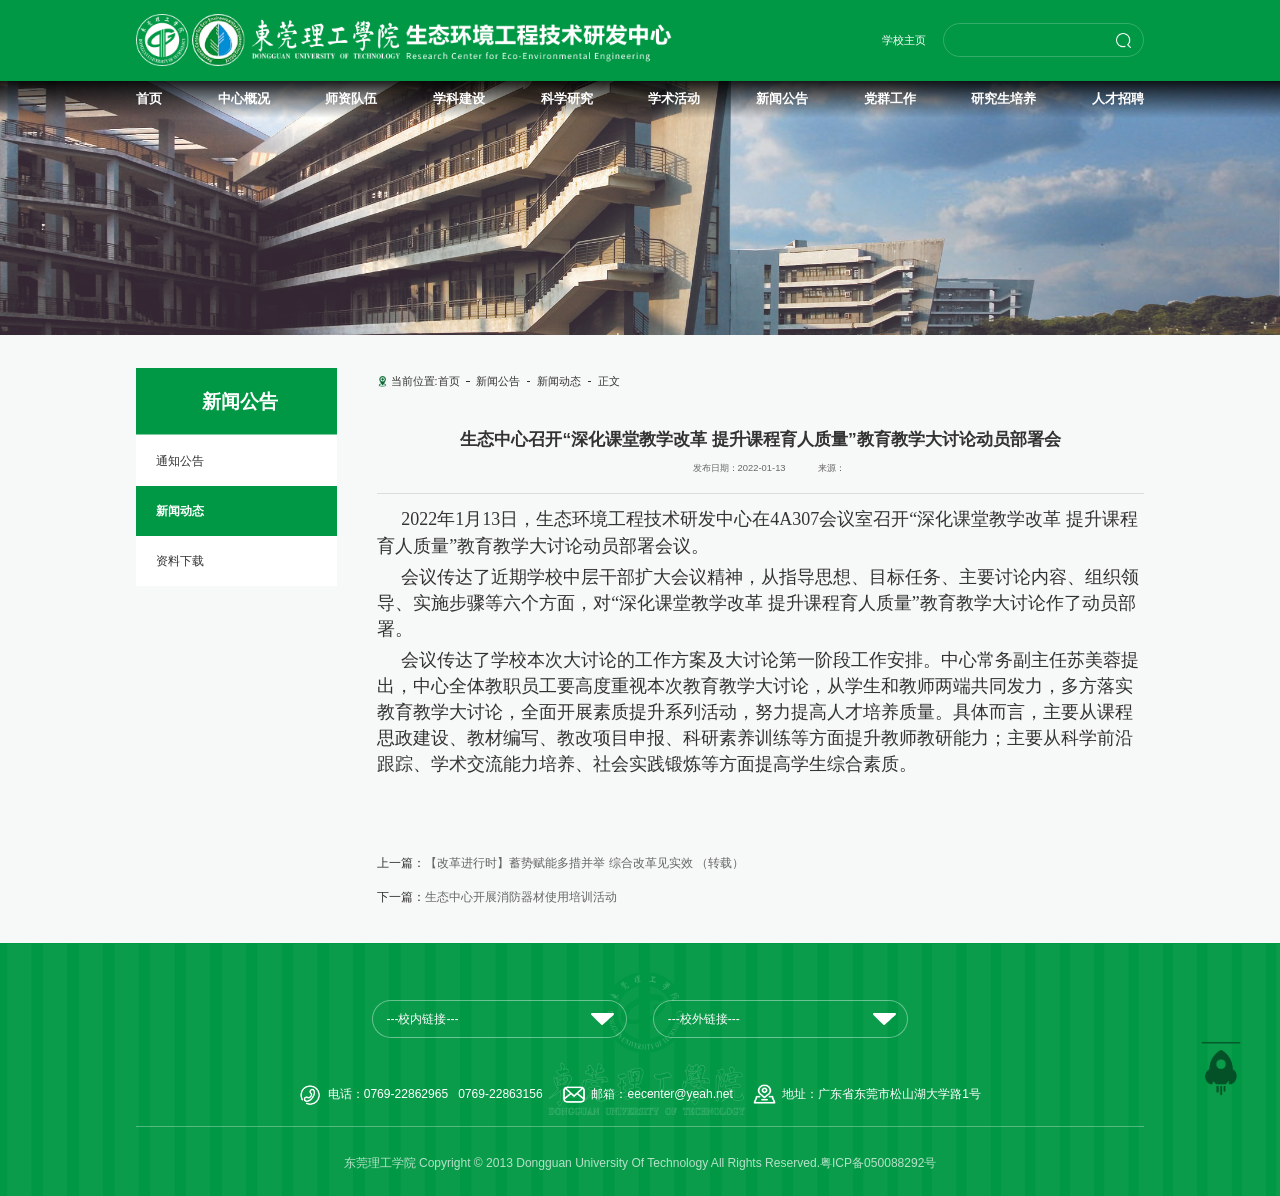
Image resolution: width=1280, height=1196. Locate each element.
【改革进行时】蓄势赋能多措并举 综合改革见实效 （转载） (584, 863)
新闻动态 (180, 511)
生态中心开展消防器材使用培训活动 (521, 897)
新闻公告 (498, 381)
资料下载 (180, 561)
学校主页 (904, 40)
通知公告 (180, 461)
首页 (449, 381)
